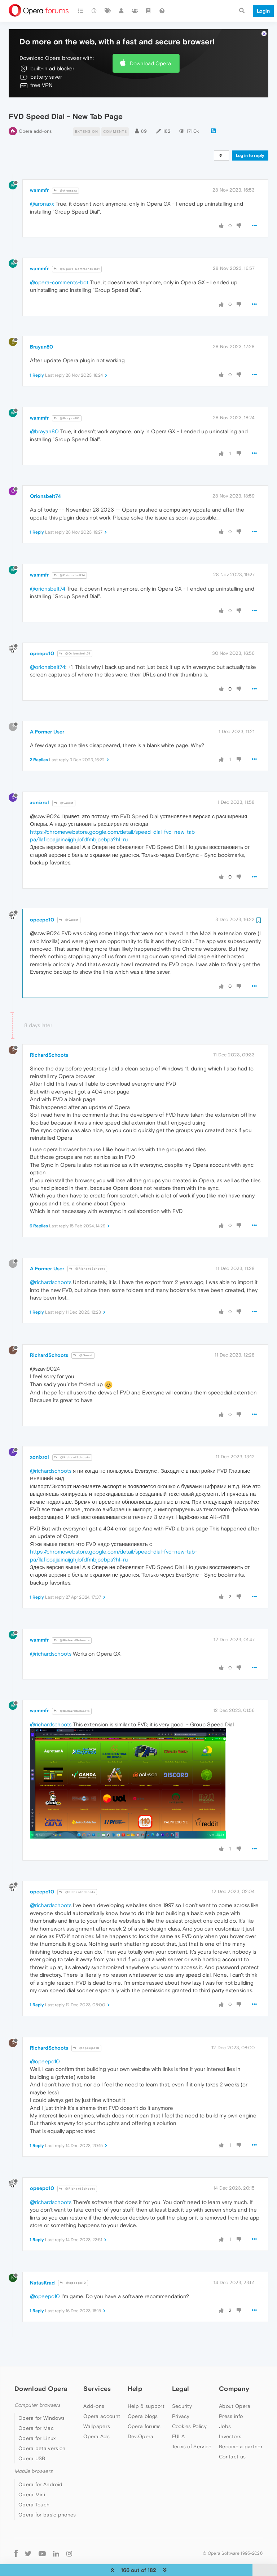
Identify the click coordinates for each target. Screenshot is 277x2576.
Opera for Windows (41, 2401)
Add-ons (93, 2388)
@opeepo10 (86, 2030)
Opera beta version (41, 2431)
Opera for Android (40, 2467)
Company (234, 2371)
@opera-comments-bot (59, 265)
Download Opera (150, 46)
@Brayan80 (67, 400)
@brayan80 (44, 414)
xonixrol (39, 785)
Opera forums (144, 2408)
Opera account (101, 2398)
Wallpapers (96, 2408)
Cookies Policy (189, 2408)
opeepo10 (42, 636)
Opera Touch (33, 2487)
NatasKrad (42, 2265)
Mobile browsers (33, 2454)
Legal (180, 2371)
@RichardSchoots (87, 1251)
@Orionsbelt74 (69, 557)
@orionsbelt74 (47, 571)
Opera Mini (31, 2477)
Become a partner (241, 2429)
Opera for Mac (36, 2411)
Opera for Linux (37, 2421)
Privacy (181, 2398)
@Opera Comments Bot (77, 251)
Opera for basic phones (47, 2497)
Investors (230, 2419)
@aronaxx (42, 186)
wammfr (39, 172)
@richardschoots (50, 1264)
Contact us (232, 2439)
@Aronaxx (65, 173)
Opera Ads (96, 2419)
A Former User (47, 714)
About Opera (234, 2388)
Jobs (225, 2408)
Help (135, 2371)
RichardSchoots (49, 1037)
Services (97, 2371)
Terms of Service (192, 2429)
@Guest (64, 785)
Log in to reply (250, 137)
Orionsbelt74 (45, 479)
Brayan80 (41, 329)
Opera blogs (143, 2398)
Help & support (146, 2388)
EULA (178, 2419)
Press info (231, 2398)
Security (182, 2388)
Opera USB (31, 2441)
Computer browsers (37, 2387)
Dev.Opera (141, 2419)
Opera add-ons (35, 113)
